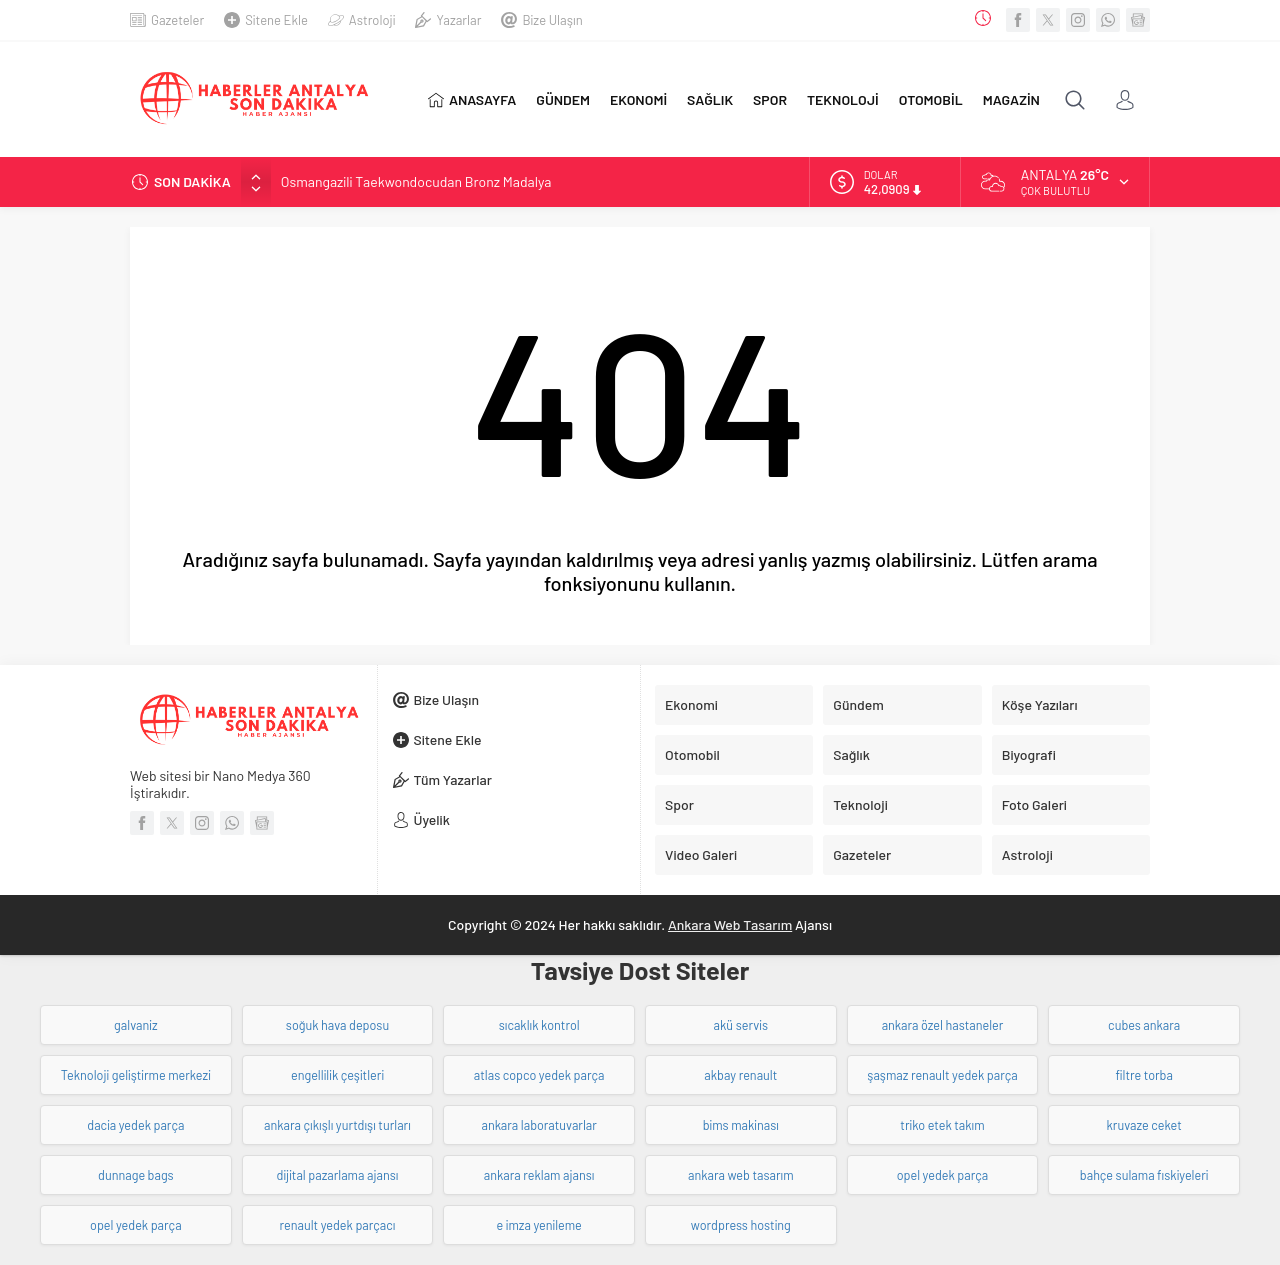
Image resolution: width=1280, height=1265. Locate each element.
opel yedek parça (942, 1175)
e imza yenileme (539, 1225)
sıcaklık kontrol (539, 1025)
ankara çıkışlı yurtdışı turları (337, 1125)
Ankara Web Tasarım (730, 924)
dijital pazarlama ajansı (338, 1175)
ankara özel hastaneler (943, 1025)
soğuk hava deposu (337, 1025)
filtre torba (1144, 1075)
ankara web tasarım (741, 1175)
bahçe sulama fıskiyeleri (1144, 1175)
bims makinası (741, 1125)
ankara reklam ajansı (539, 1175)
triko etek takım (942, 1125)
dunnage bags (136, 1175)
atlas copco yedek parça (539, 1075)
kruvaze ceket (1144, 1125)
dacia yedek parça (135, 1125)
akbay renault (740, 1075)
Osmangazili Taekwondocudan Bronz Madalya (416, 181)
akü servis (741, 1025)
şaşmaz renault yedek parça (942, 1075)
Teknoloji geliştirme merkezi (136, 1075)
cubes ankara (1144, 1025)
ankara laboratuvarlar (538, 1125)
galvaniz (135, 1025)
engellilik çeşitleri (337, 1075)
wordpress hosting (741, 1225)
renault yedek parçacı (337, 1225)
